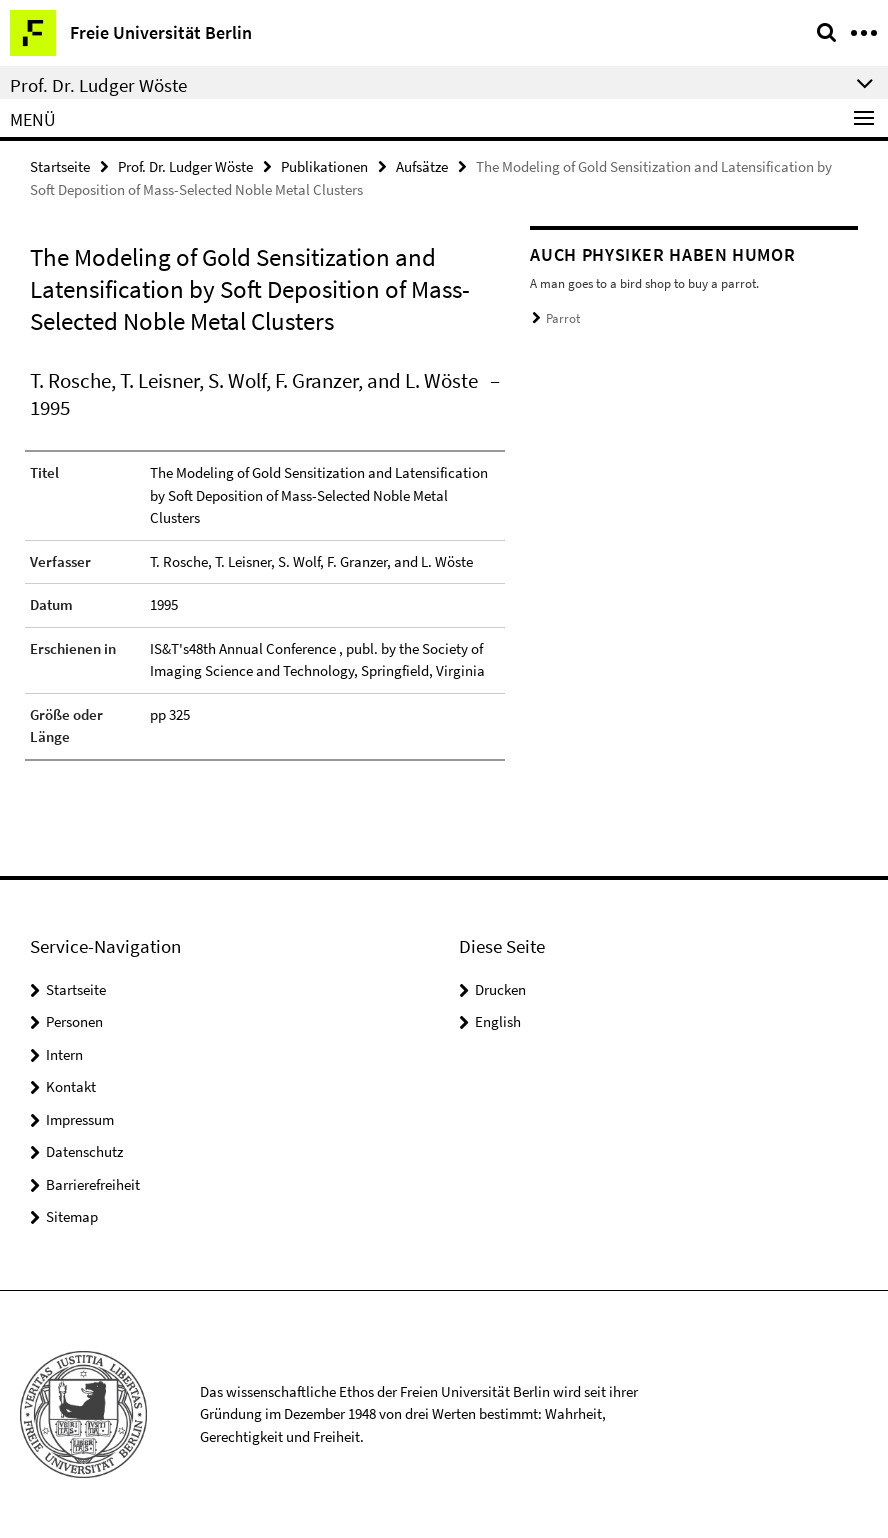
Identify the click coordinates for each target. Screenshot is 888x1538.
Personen (74, 1021)
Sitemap (72, 1216)
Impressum (80, 1119)
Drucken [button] (500, 989)
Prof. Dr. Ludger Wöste (185, 166)
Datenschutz (84, 1151)
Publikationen (324, 166)
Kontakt (71, 1086)
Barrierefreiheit (93, 1184)
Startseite (60, 166)
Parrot (563, 318)
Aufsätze (422, 166)
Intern (64, 1054)
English (498, 1021)
